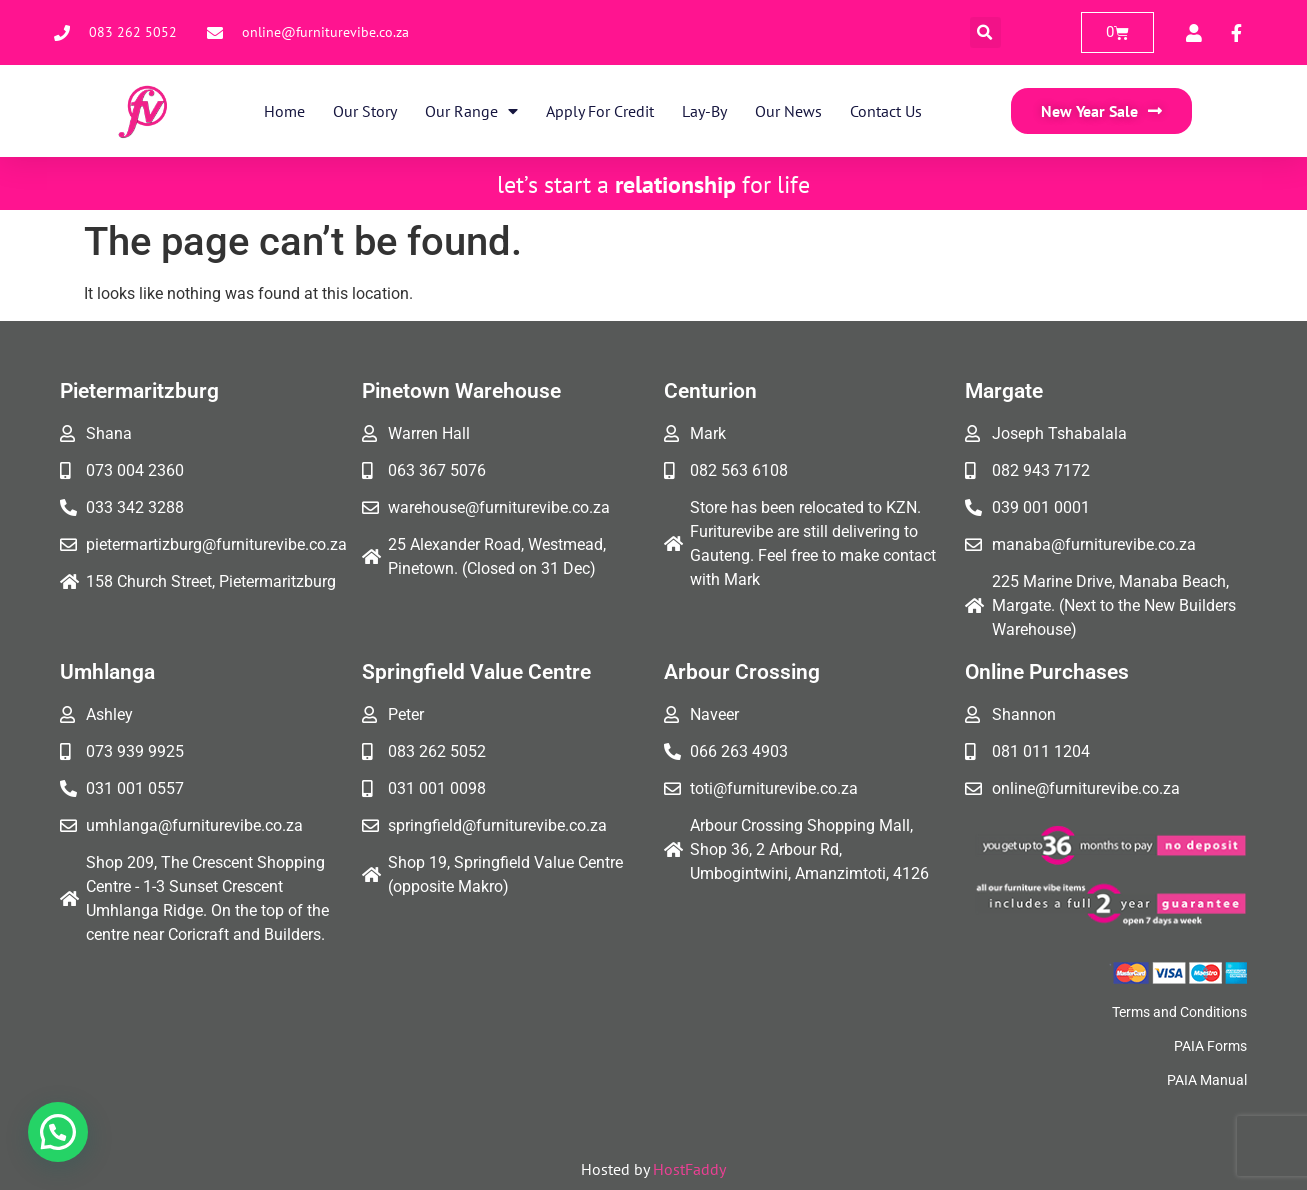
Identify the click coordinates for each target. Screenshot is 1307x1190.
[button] (985, 32)
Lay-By (704, 111)
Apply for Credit (600, 111)
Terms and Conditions (1179, 1012)
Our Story (365, 111)
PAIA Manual (1207, 1080)
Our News (788, 111)
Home (284, 111)
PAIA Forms (1210, 1046)
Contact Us (886, 111)
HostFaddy (689, 1169)
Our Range (471, 111)
